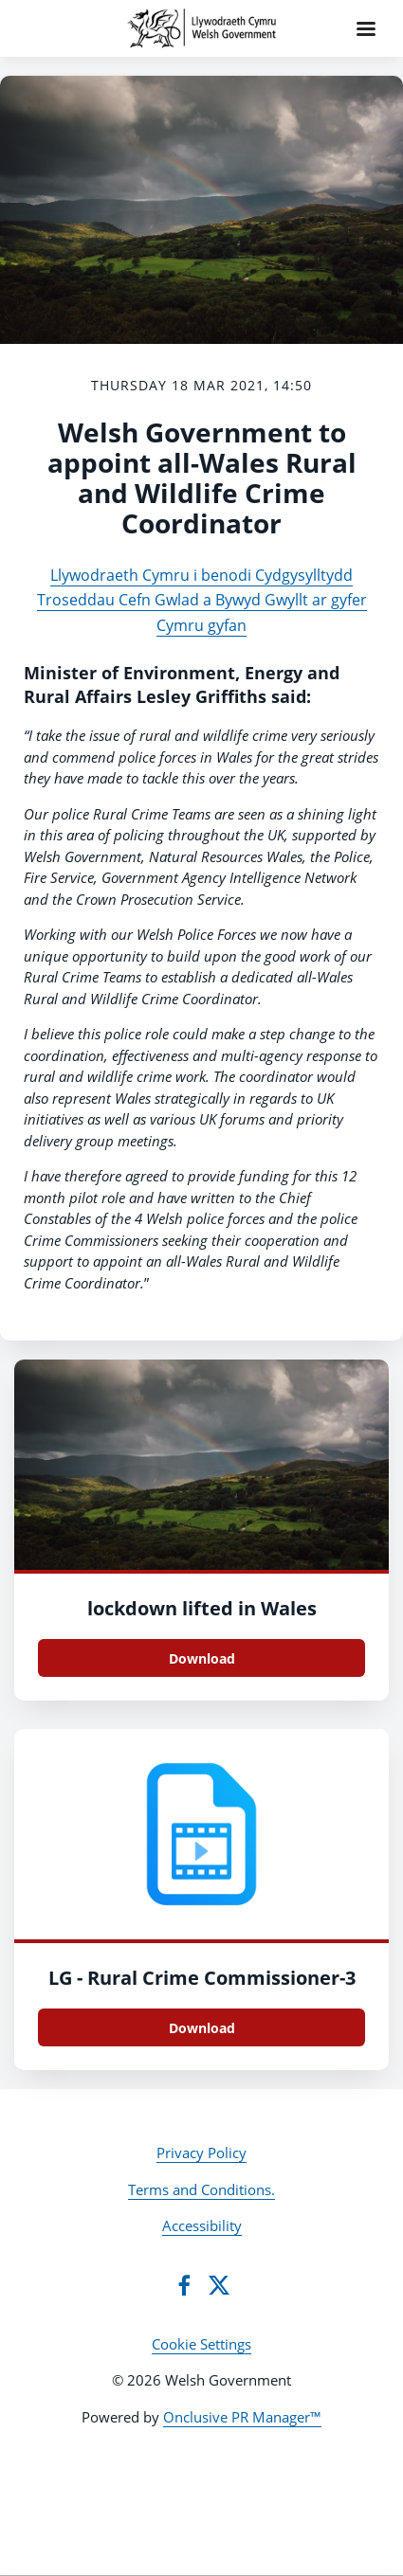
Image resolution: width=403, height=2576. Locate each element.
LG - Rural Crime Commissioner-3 (202, 1978)
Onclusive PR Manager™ (242, 2416)
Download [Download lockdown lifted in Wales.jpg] (202, 1658)
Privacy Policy (201, 2152)
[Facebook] (184, 2285)
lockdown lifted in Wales (202, 1608)
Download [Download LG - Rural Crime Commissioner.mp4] (202, 2028)
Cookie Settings (201, 2343)
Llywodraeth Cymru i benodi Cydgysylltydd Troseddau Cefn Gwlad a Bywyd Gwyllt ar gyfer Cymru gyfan (202, 600)
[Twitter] (219, 2285)
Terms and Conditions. (201, 2189)
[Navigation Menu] (366, 28)
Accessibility (202, 2225)
